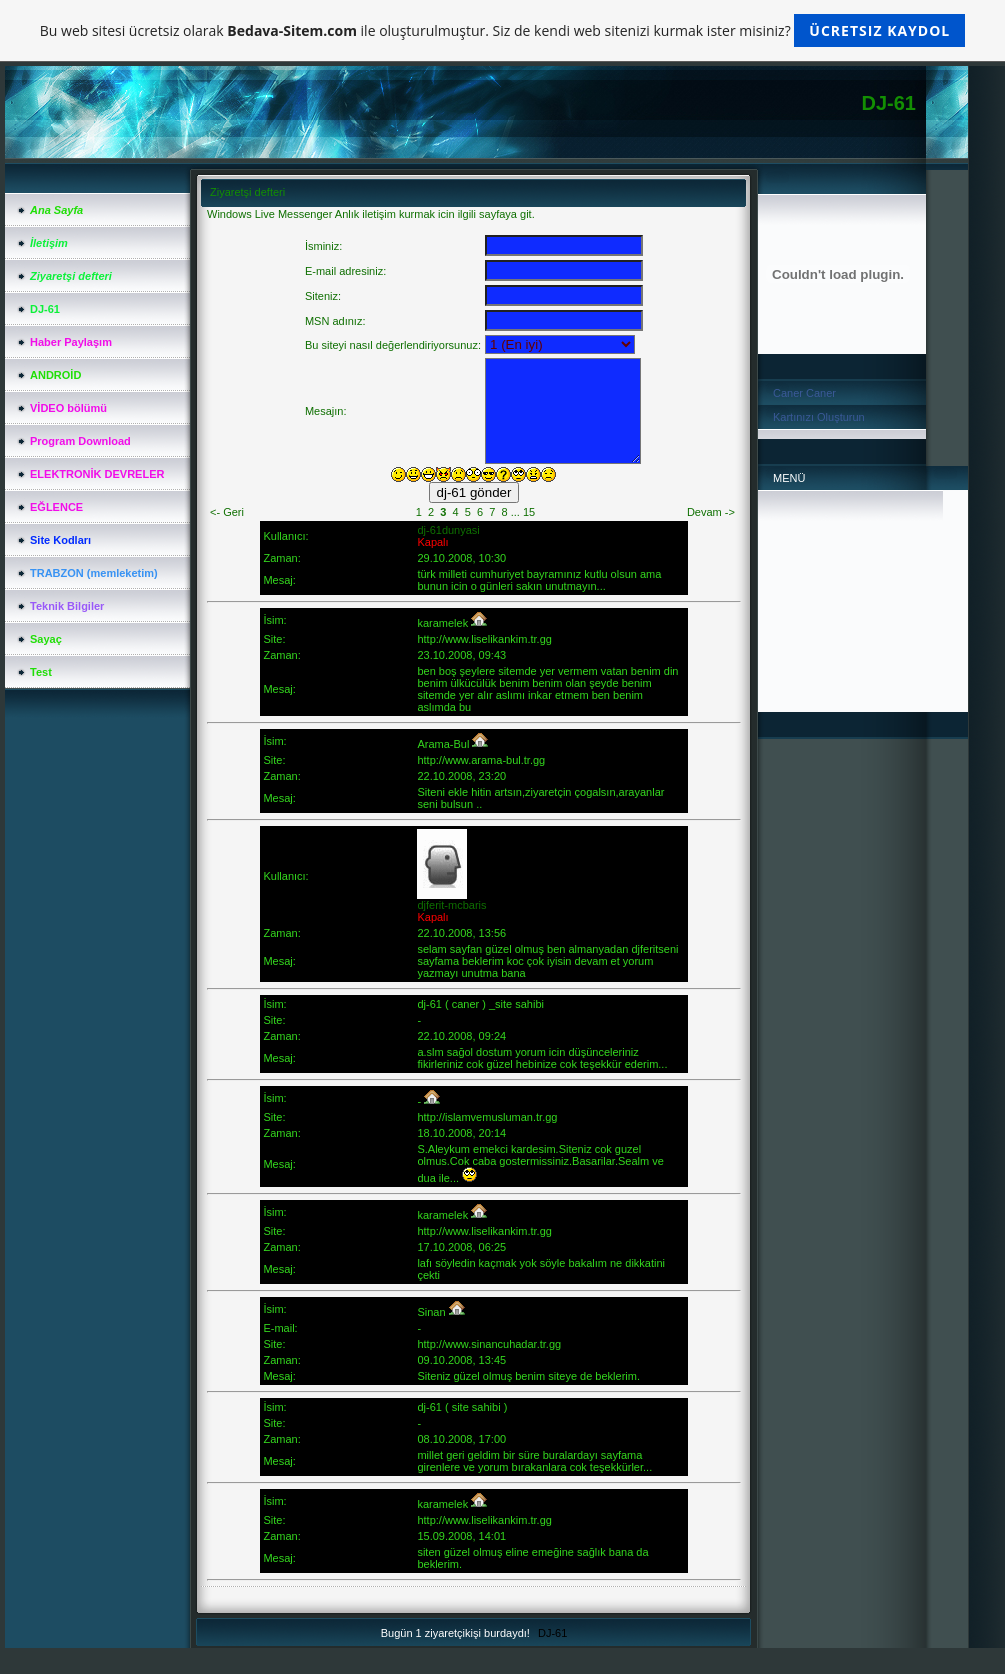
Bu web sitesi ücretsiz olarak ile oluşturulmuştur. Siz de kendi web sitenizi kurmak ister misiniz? (502, 30)
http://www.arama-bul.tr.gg (481, 760)
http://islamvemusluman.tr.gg (487, 1117)
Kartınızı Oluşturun (819, 417)
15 (529, 512)
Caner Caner (804, 393)
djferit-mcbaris (451, 905)
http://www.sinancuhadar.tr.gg (489, 1344)
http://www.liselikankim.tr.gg (484, 639)
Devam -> (711, 512)
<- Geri (227, 512)
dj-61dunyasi (448, 530)
